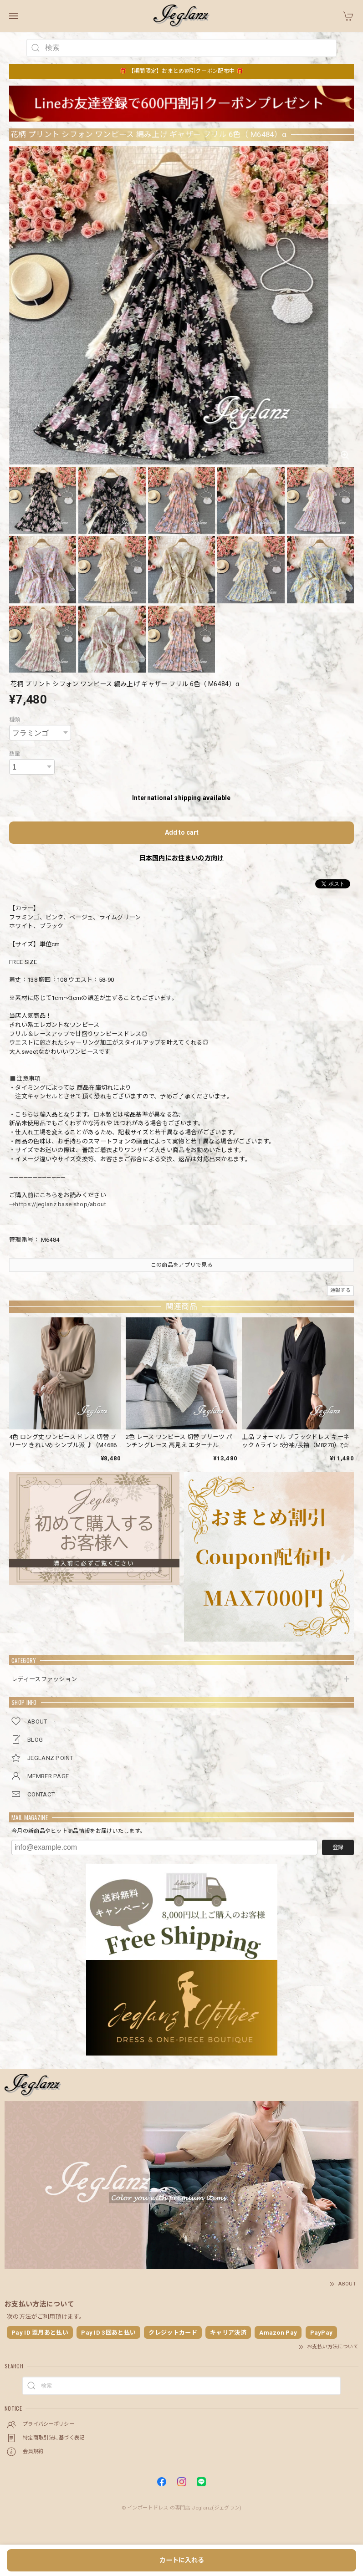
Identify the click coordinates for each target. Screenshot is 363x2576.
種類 (14, 719)
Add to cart (182, 832)
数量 (14, 753)
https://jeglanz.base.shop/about (60, 1204)
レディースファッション (44, 1679)
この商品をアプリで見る (181, 1265)
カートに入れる (181, 2560)
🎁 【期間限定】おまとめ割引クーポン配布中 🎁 (181, 71)
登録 (337, 1847)
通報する (340, 1290)
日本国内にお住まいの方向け (181, 858)
